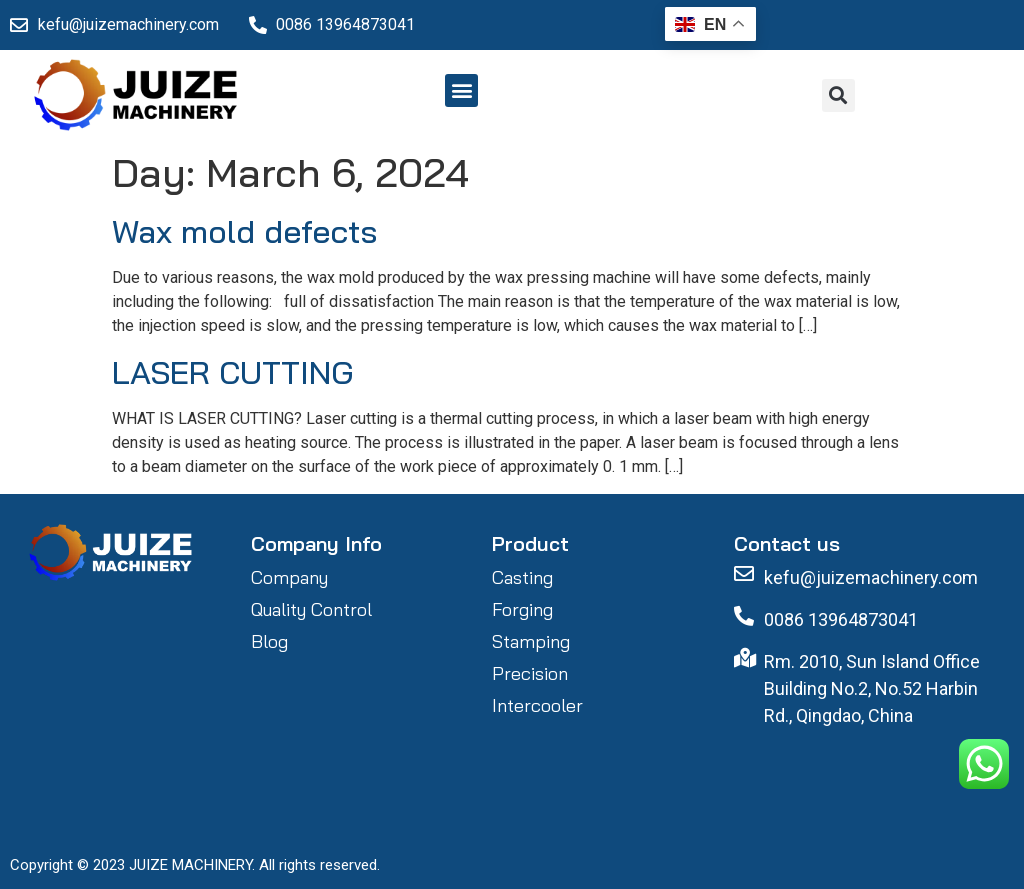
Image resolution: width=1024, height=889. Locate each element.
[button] (461, 90)
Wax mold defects (244, 231)
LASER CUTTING (233, 372)
